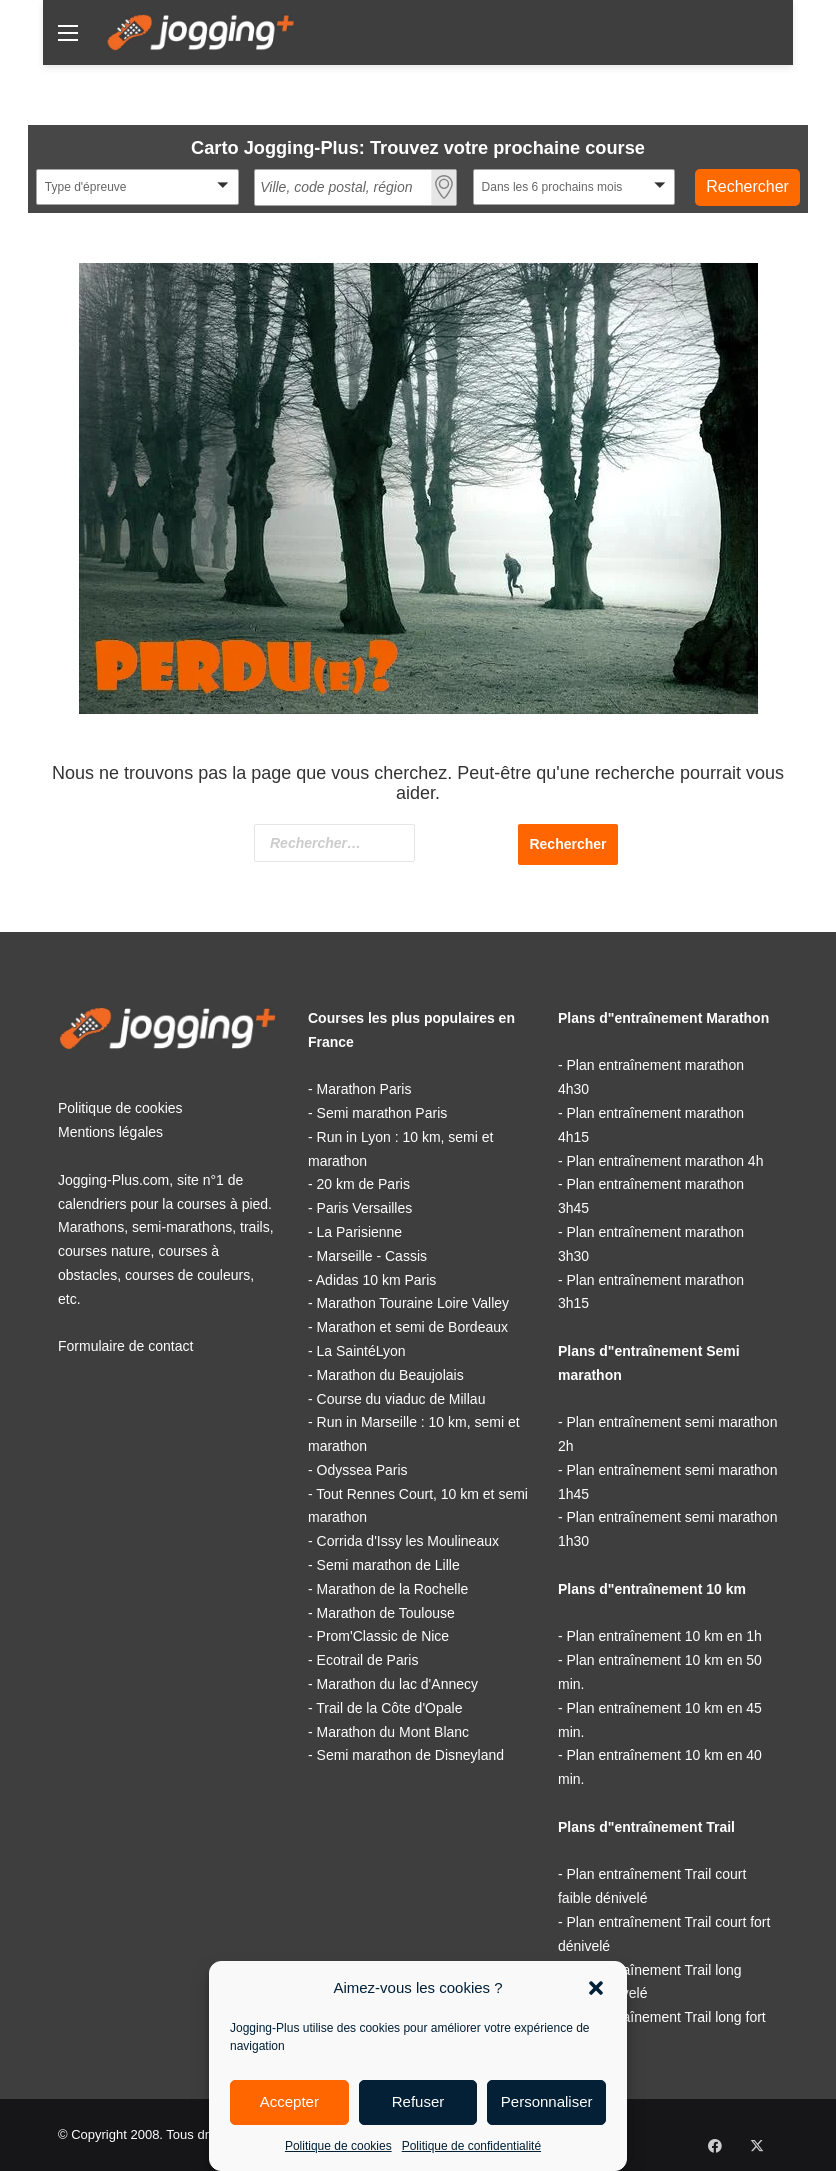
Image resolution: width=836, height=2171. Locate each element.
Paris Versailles (365, 1208)
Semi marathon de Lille (388, 1565)
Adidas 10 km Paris (376, 1280)
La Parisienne (360, 1232)
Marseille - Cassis (372, 1256)
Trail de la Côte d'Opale (389, 1708)
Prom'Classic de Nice (383, 1636)
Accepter (289, 2101)
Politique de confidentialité (471, 2146)
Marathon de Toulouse (386, 1613)
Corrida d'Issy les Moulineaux (408, 1541)
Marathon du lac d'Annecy (397, 1684)
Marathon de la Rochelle (393, 1589)
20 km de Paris (363, 1184)
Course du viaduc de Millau (401, 1399)
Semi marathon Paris (382, 1113)
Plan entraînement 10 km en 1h (664, 1636)
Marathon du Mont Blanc (393, 1732)
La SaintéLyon (361, 1351)
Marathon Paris (364, 1089)
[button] (596, 1988)
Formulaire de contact (125, 1346)
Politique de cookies (338, 2146)
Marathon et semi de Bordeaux (412, 1327)
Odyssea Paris (362, 1470)
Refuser (418, 2101)
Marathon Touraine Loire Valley (413, 1303)
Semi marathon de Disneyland (411, 1755)
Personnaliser (547, 2101)
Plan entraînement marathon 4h (665, 1161)
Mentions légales (110, 1132)
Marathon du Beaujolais (390, 1375)
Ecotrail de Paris (368, 1660)
